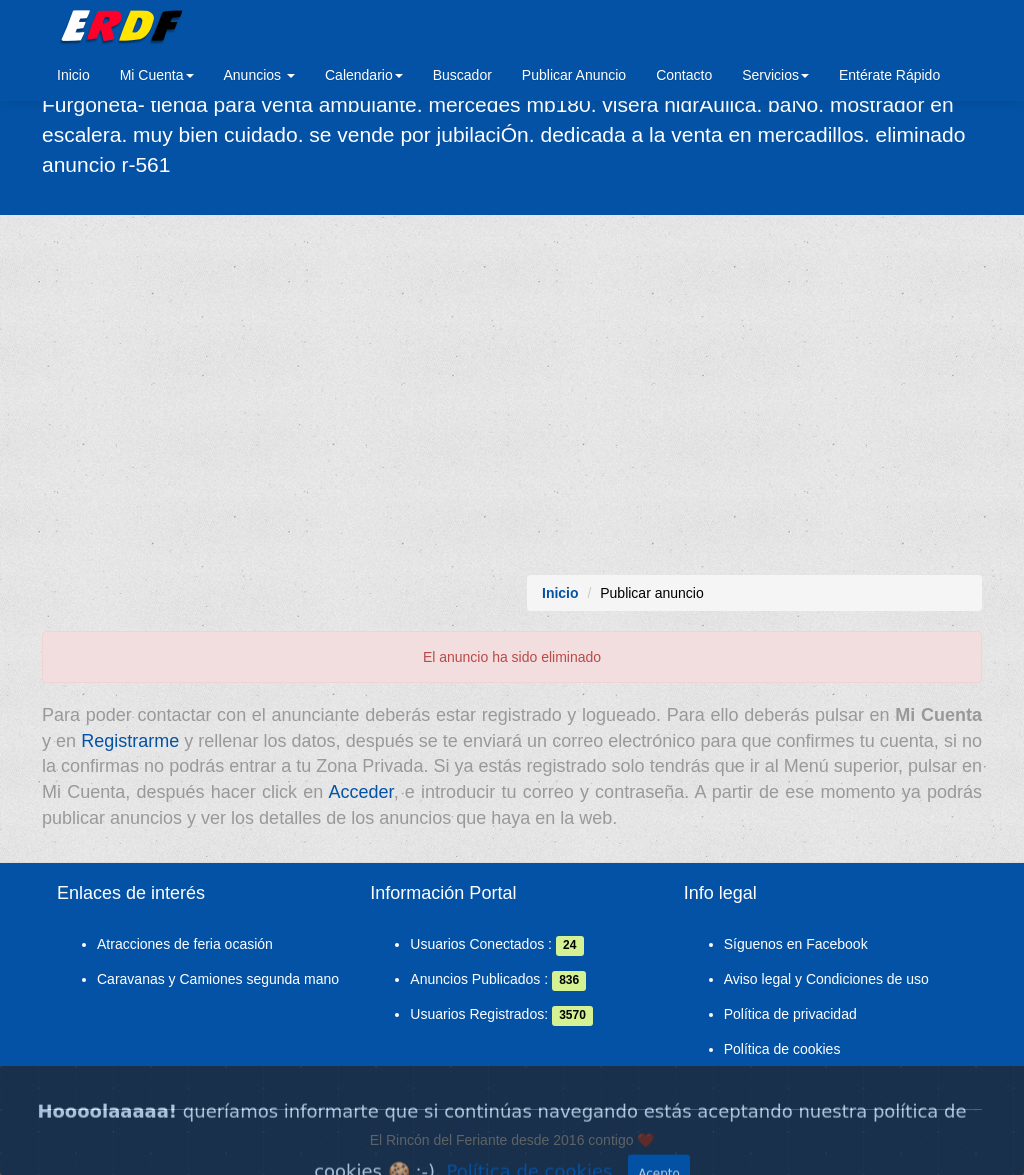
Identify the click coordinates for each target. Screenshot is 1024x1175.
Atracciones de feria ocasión (185, 944)
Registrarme (130, 741)
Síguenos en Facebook (796, 944)
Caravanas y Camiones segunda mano (218, 979)
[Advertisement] (512, 395)
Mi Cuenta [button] (157, 75)
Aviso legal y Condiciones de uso (826, 979)
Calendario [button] (364, 75)
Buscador (462, 75)
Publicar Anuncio (574, 75)
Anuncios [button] (259, 75)
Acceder (361, 792)
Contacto (684, 75)
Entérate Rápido (889, 75)
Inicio (73, 75)
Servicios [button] (775, 75)
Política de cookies (782, 1049)
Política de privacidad (790, 1014)
